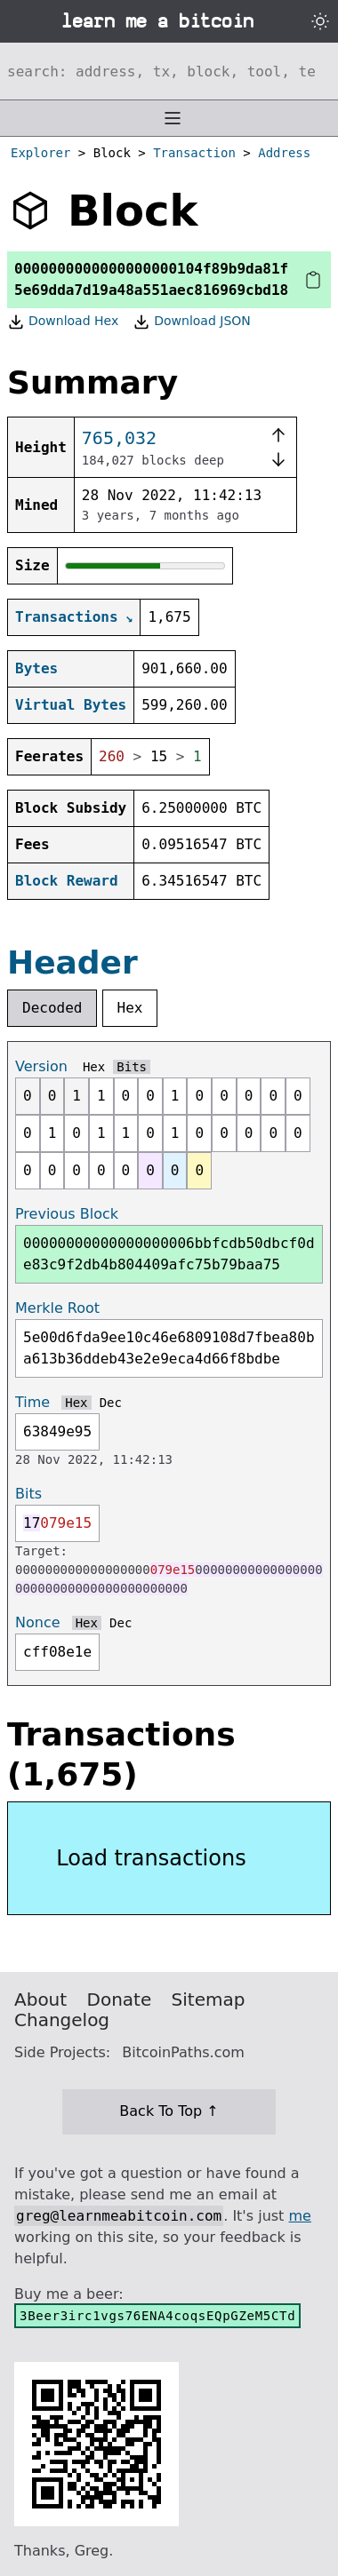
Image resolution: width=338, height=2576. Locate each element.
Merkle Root (57, 1308)
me (299, 2215)
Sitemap (208, 1999)
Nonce (37, 1622)
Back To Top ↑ (168, 2111)
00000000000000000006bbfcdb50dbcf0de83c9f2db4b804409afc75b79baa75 (169, 1254)
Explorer (40, 153)
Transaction (194, 153)
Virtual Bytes (70, 704)
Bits (132, 1067)
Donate (119, 1999)
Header (72, 962)
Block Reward (66, 880)
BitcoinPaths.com (183, 2052)
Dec (111, 1402)
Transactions (66, 616)
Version (41, 1066)
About (40, 1999)
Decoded (52, 1007)
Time (32, 1402)
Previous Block (66, 1213)
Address (284, 153)
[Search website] (169, 71)
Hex (130, 1007)
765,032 (119, 438)
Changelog (61, 2020)
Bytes (36, 668)
